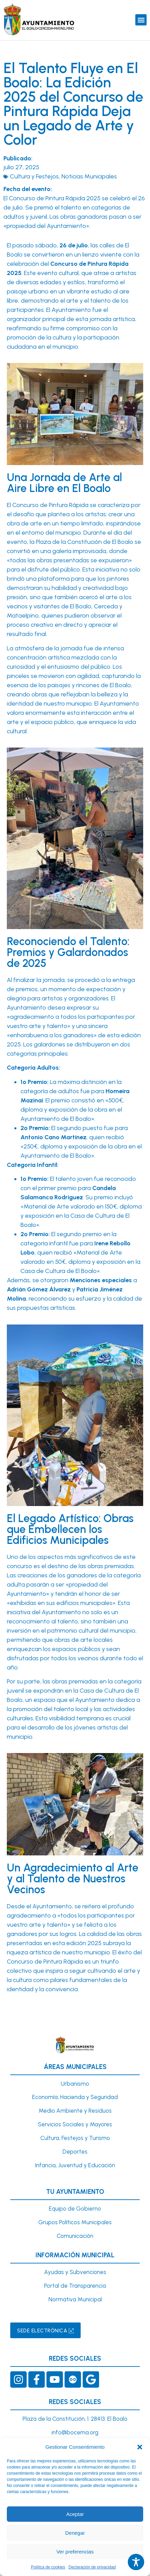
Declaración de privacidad (91, 2567)
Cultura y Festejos (34, 176)
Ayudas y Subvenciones (75, 2272)
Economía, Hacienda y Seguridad (75, 2097)
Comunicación (75, 2235)
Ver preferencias (75, 2552)
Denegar (75, 2533)
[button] (139, 2447)
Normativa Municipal (75, 2299)
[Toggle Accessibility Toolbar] (136, 2562)
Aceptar (75, 2514)
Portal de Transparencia (75, 2285)
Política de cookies (48, 2567)
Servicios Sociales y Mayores (75, 2124)
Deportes (75, 2151)
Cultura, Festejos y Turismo (75, 2137)
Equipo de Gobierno (75, 2208)
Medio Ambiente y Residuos (75, 2110)
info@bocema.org (75, 2432)
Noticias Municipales (89, 176)
